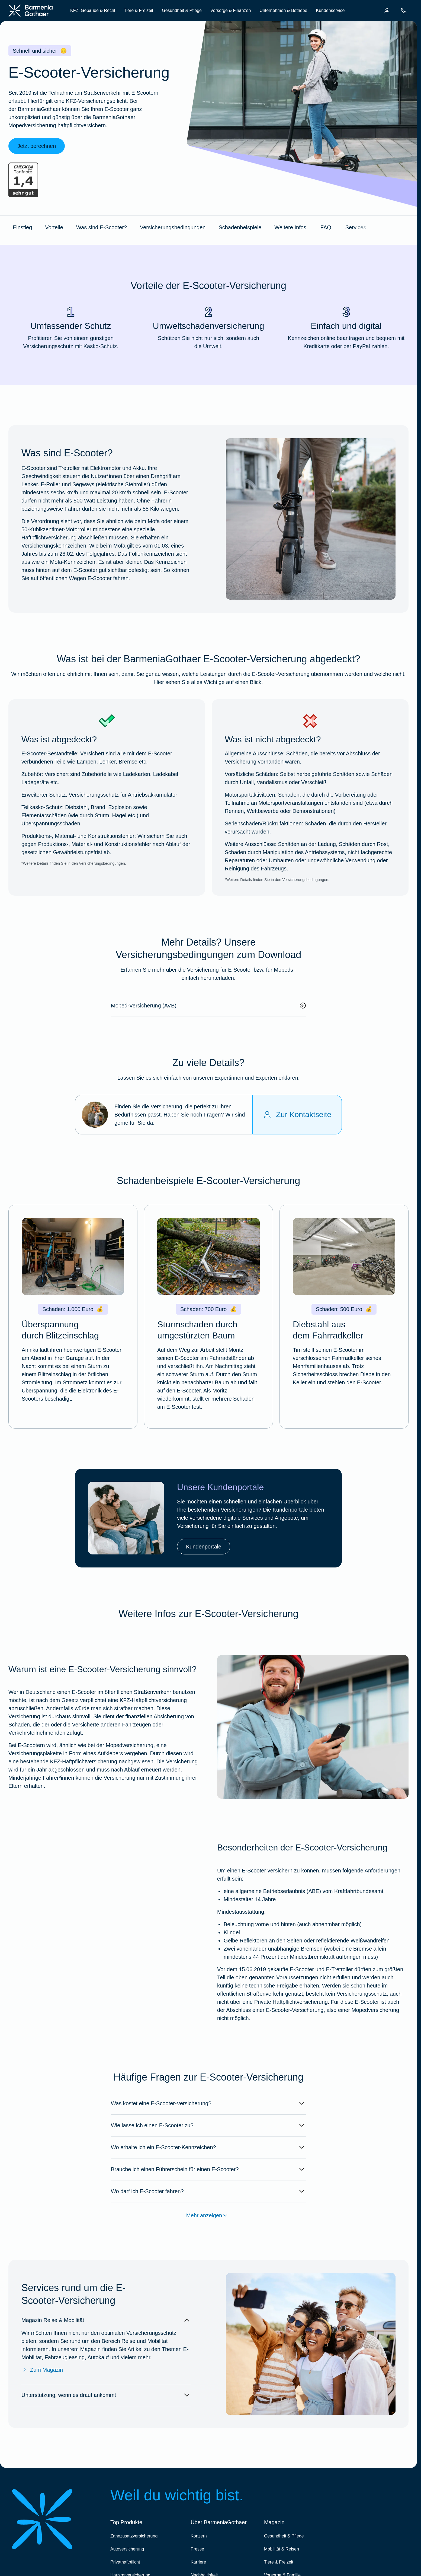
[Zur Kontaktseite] (297, 1114)
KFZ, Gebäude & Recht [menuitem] (92, 10)
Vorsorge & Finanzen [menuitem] (230, 10)
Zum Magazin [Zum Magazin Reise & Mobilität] (42, 2370)
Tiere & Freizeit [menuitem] (138, 10)
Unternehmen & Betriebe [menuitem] (283, 10)
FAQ (325, 227)
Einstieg (22, 227)
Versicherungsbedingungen (172, 227)
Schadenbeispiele (239, 227)
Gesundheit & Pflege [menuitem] (182, 10)
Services (355, 227)
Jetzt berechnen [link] (36, 146)
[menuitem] (387, 10)
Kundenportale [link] (203, 1547)
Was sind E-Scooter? (101, 227)
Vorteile (54, 227)
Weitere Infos (290, 227)
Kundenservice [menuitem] (330, 10)
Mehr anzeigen (208, 2215)
